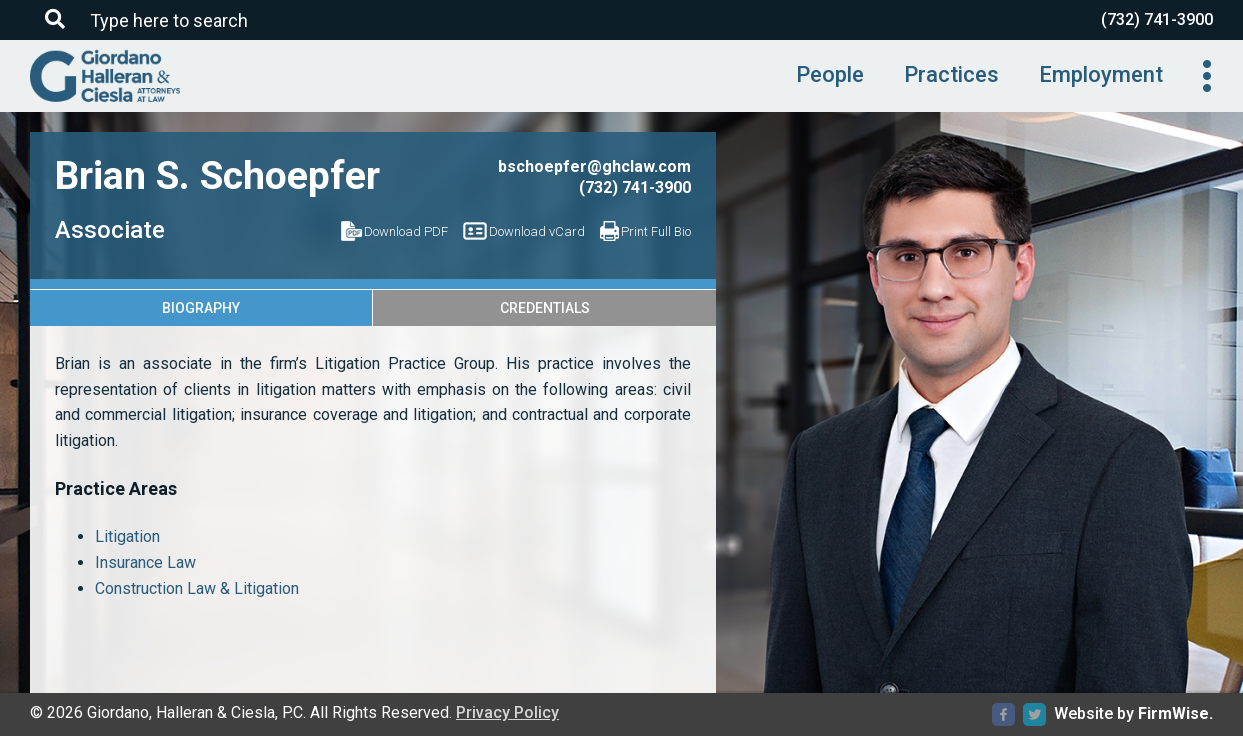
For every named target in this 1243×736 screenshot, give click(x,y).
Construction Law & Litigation (197, 588)
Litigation (127, 536)
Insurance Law (145, 562)
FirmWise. (1175, 713)
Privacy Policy (507, 712)
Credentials (545, 308)
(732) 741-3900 (1157, 19)
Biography (201, 308)
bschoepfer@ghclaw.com (594, 166)
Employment (1101, 74)
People (830, 74)
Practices (951, 74)
